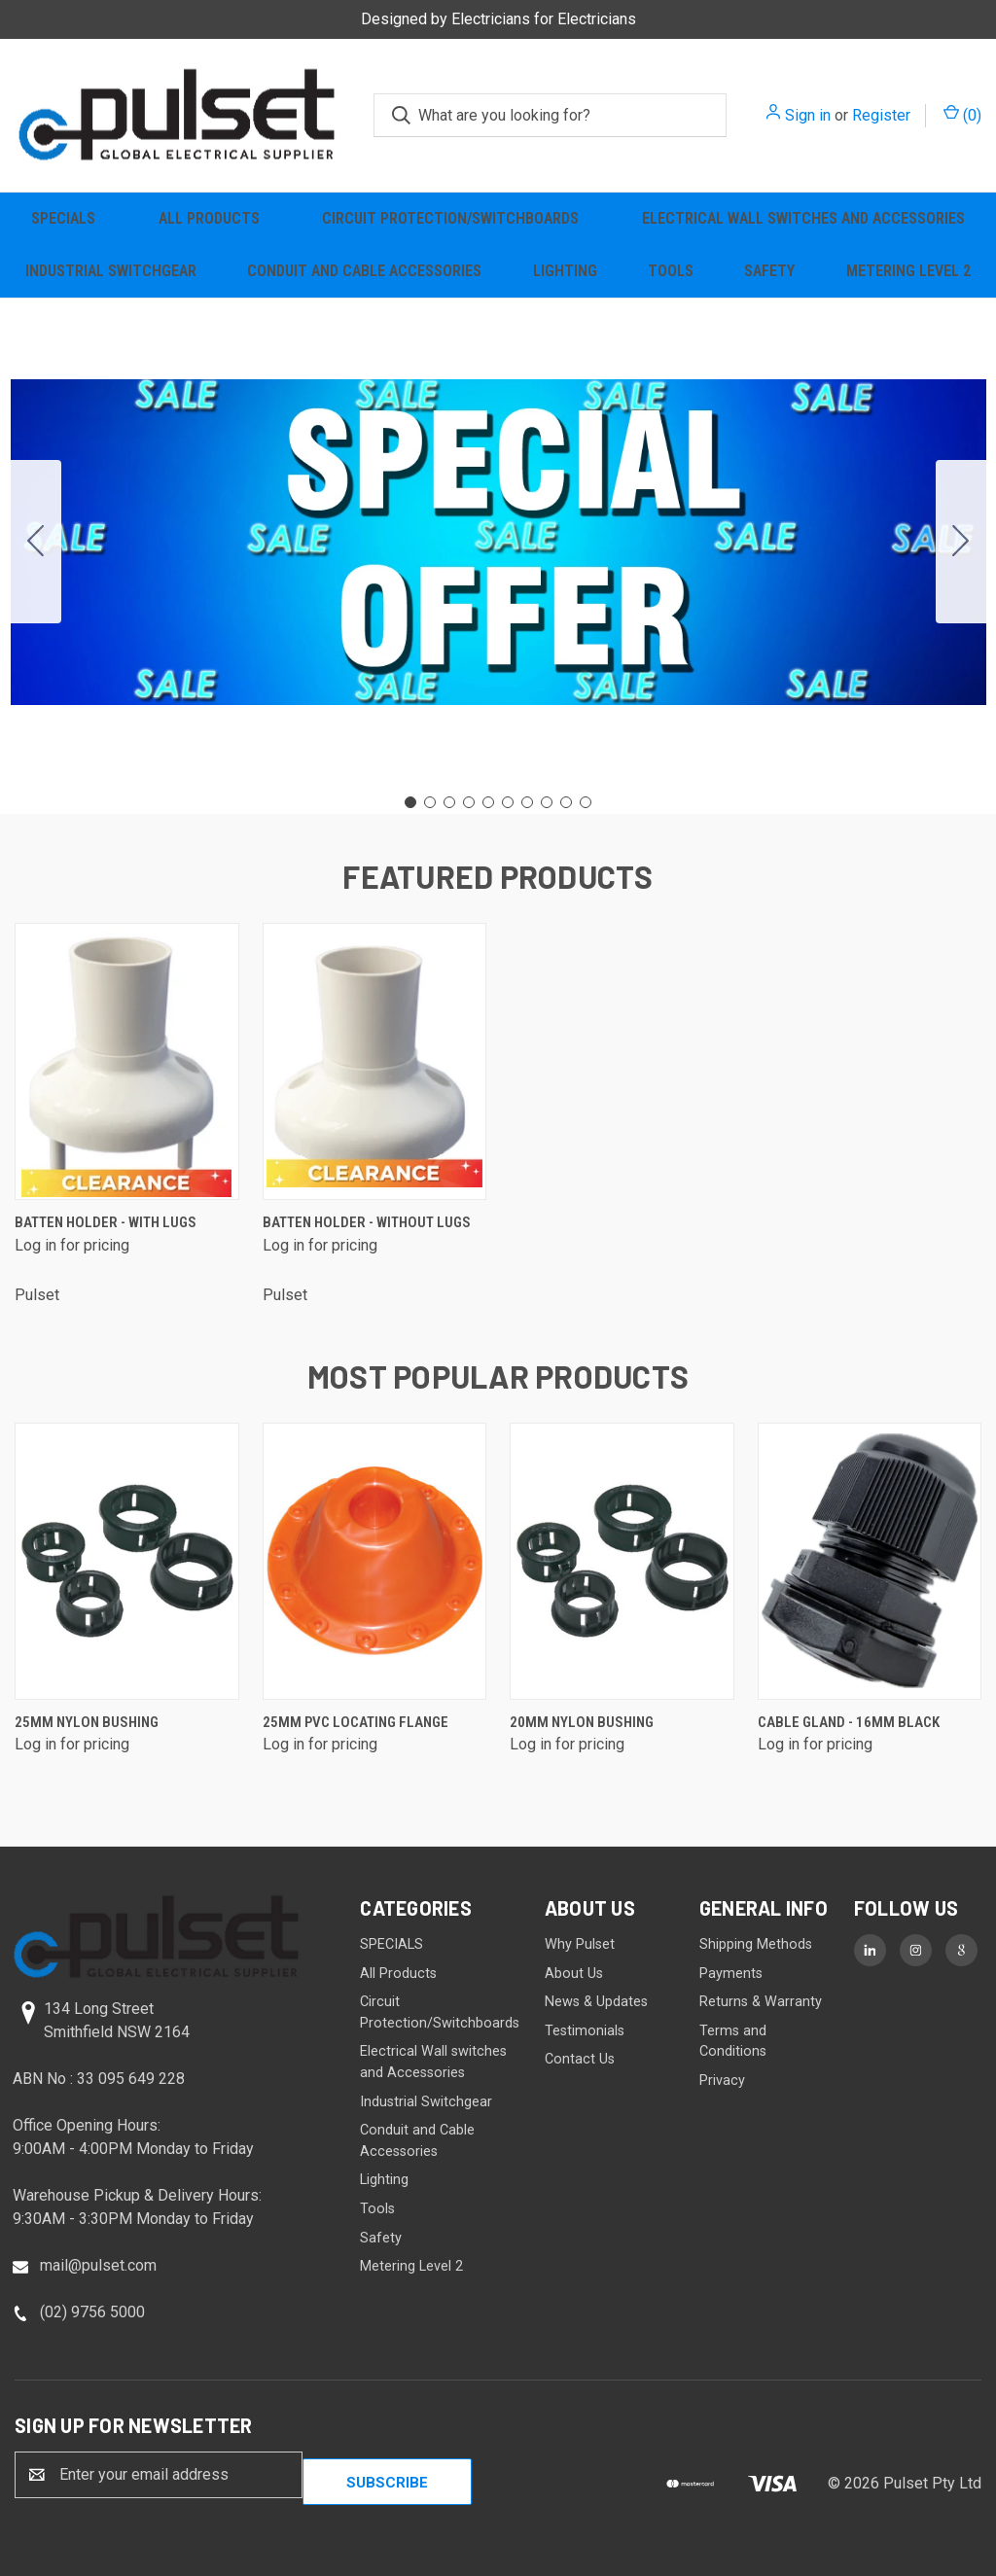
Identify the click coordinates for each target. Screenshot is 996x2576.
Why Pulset (580, 1944)
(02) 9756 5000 (92, 2312)
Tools (671, 271)
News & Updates (596, 2002)
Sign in (808, 115)
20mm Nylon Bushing (582, 1722)
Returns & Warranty (760, 2002)
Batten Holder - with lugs (105, 1222)
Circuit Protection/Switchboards (450, 218)
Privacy (722, 2080)
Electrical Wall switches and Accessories (803, 218)
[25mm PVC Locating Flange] (375, 1561)
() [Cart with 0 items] (962, 114)
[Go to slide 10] (36, 541)
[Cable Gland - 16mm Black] (870, 1561)
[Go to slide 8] (546, 802)
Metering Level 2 (908, 271)
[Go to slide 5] (488, 802)
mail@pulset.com (98, 2265)
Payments (731, 1973)
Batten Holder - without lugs (367, 1222)
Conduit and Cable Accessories (364, 271)
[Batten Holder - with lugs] (126, 1061)
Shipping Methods (755, 1944)
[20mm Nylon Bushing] (622, 1561)
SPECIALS (63, 218)
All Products (209, 218)
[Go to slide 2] (961, 541)
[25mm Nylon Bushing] (126, 1561)
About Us (574, 1973)
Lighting (565, 271)
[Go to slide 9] (566, 802)
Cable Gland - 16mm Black (849, 1722)
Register (881, 115)
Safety (769, 271)
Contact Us (580, 2059)
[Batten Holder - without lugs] (375, 1061)
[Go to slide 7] (527, 802)
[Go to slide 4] (469, 802)
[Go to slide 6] (508, 802)
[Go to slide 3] (449, 802)
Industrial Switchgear (110, 271)
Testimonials (584, 2031)
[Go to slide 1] (410, 802)
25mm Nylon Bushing (87, 1722)
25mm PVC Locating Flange (355, 1722)
